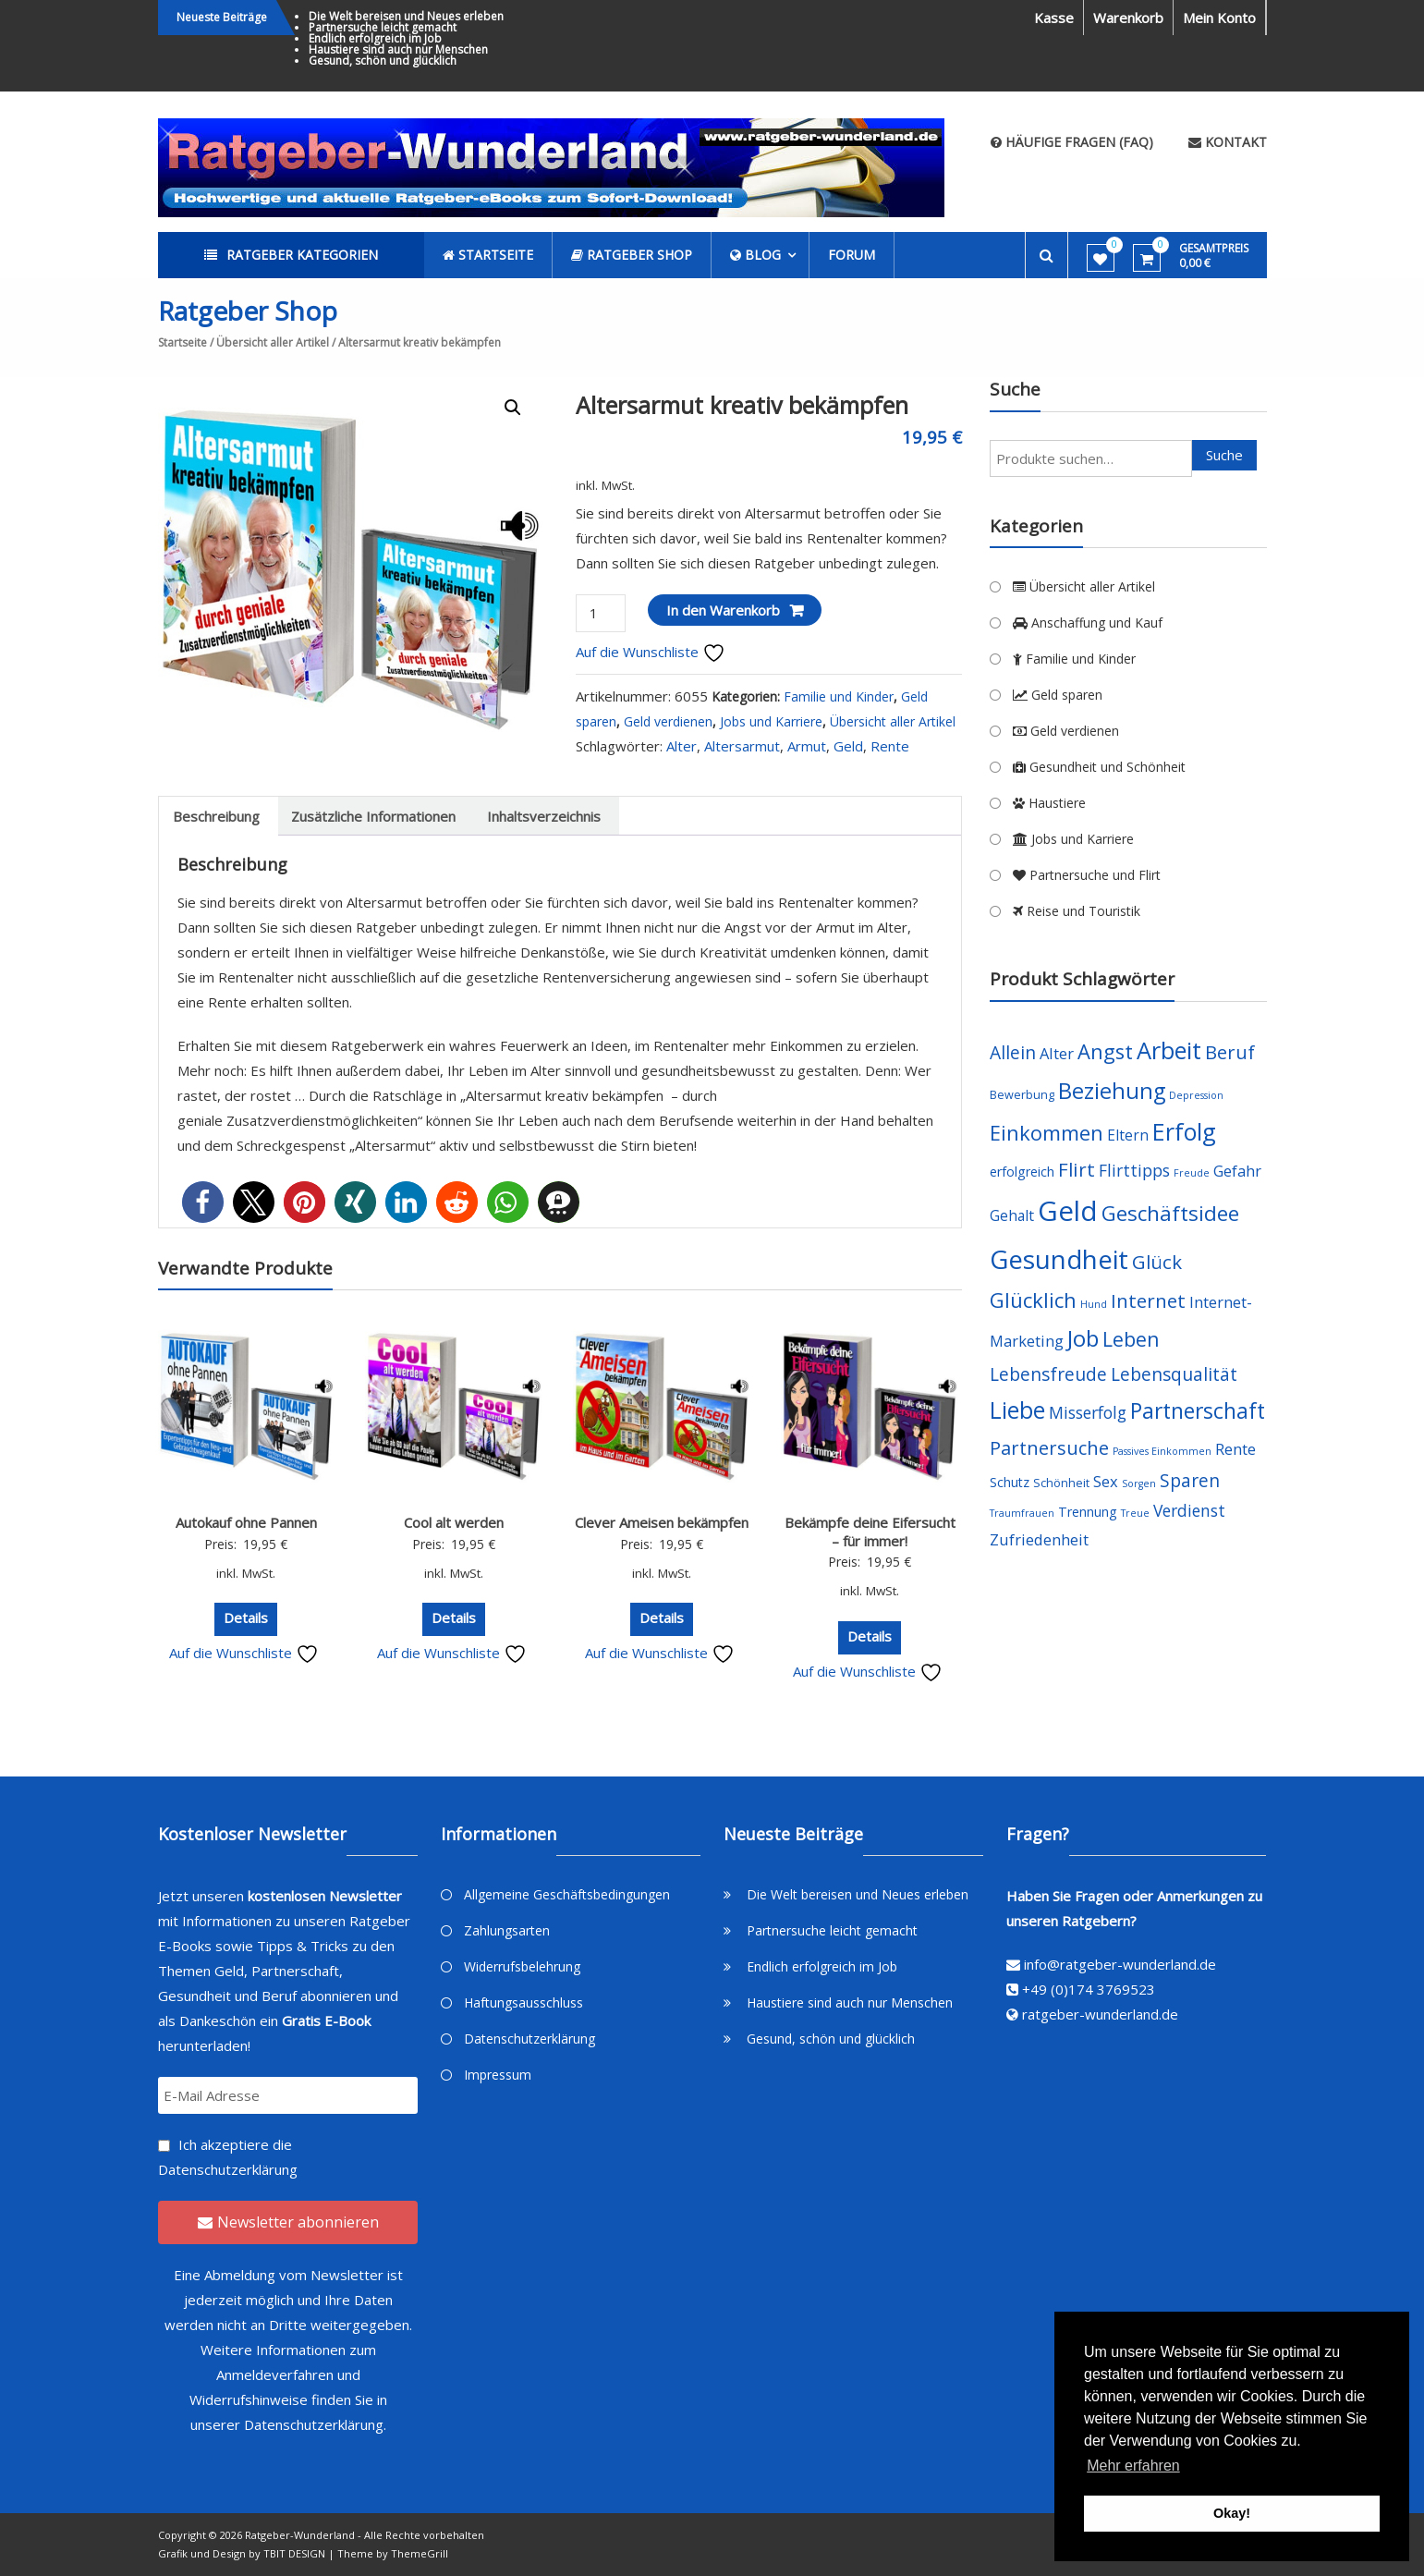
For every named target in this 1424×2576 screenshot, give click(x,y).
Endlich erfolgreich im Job (375, 38)
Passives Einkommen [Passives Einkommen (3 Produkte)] (1162, 1451)
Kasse (1054, 17)
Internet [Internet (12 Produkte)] (1148, 1300)
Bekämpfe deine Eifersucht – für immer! (870, 1531)
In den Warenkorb (723, 610)
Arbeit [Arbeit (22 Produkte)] (1169, 1050)
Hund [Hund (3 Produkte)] (1093, 1304)
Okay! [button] (1231, 2513)
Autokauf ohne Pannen (246, 1522)
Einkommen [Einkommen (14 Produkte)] (1046, 1132)
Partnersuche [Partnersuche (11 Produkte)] (1049, 1447)
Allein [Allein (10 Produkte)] (1013, 1052)
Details (246, 1617)
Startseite (182, 342)
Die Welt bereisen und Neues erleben (406, 16)
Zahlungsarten (507, 1930)
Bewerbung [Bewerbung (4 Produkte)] (1022, 1095)
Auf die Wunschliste (650, 651)
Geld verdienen (668, 721)
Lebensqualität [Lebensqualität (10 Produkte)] (1174, 1373)
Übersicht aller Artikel (272, 342)
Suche (1224, 455)
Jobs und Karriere (771, 721)
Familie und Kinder (839, 696)
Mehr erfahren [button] (1133, 2465)
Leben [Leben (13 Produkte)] (1131, 1338)
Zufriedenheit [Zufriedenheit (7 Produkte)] (1039, 1539)
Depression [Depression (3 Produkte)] (1196, 1095)
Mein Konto (1219, 17)
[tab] (216, 816)
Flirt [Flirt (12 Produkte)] (1076, 1169)
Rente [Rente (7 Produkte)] (1235, 1448)
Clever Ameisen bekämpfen (662, 1522)
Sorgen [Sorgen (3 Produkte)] (1139, 1483)
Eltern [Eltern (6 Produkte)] (1128, 1135)
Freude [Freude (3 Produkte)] (1192, 1172)
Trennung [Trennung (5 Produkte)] (1087, 1511)
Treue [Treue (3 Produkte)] (1135, 1513)
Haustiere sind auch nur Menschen (398, 49)
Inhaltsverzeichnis (544, 816)
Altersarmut (742, 746)
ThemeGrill (419, 2553)
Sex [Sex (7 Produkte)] (1105, 1481)
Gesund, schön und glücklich (382, 60)
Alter (681, 746)
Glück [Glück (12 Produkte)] (1157, 1262)
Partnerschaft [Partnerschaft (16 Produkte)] (1197, 1411)
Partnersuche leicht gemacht (382, 27)
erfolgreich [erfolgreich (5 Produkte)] (1022, 1171)
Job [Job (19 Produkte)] (1083, 1338)
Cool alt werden (454, 1522)
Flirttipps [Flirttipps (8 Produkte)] (1134, 1170)
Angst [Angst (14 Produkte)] (1105, 1051)
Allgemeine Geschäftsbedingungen (567, 1894)
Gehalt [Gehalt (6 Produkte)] (1012, 1215)
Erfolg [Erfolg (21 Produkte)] (1184, 1131)
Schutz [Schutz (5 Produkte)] (1009, 1482)
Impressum (497, 2074)
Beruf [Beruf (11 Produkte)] (1230, 1052)
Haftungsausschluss (523, 2002)
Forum (851, 254)
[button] (203, 1202)
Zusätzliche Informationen (373, 816)
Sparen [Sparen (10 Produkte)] (1190, 1480)
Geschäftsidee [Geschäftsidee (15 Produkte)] (1170, 1213)
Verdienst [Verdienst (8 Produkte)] (1189, 1510)
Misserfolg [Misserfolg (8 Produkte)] (1087, 1412)
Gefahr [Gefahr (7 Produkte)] (1237, 1170)
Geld (848, 746)
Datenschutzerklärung (228, 2169)
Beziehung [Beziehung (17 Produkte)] (1111, 1090)
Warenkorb (1128, 17)
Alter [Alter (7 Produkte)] (1057, 1053)
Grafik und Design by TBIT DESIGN (241, 2553)
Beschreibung (216, 816)
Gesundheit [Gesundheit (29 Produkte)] (1059, 1258)
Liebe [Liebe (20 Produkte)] (1017, 1410)
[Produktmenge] (601, 613)
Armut (806, 746)
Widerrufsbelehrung (522, 1966)
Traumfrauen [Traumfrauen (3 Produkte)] (1022, 1513)
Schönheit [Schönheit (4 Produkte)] (1061, 1483)
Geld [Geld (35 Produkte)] (1068, 1210)
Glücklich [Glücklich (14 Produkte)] (1033, 1300)
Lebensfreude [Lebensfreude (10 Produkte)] (1048, 1373)
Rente (889, 746)
